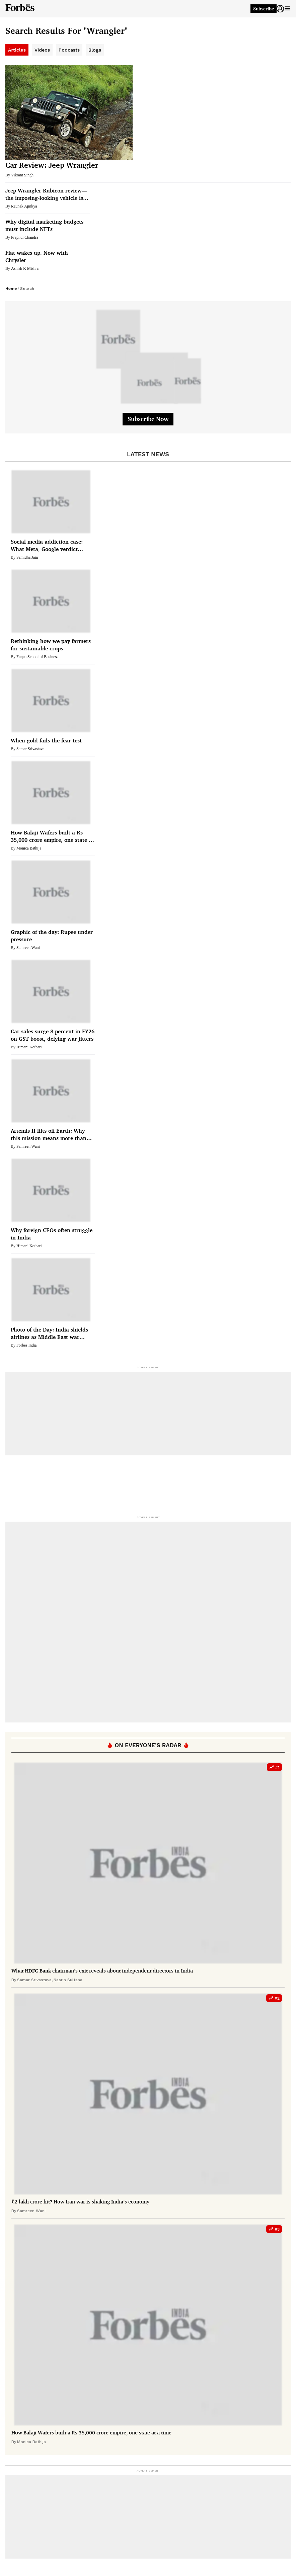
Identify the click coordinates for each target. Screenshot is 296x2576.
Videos (42, 50)
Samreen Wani (28, 947)
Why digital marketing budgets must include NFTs (44, 225)
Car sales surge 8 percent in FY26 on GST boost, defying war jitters (52, 1035)
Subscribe (263, 8)
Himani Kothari (29, 1047)
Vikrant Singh (22, 175)
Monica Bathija (28, 848)
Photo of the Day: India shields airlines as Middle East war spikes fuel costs (49, 1333)
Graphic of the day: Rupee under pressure (52, 936)
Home (11, 288)
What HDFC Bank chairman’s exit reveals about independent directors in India (102, 1970)
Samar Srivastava (30, 748)
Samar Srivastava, (35, 1980)
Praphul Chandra (24, 237)
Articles (17, 50)
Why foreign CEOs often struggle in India (51, 1234)
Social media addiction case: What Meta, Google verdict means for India (47, 545)
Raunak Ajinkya (24, 206)
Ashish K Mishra (25, 268)
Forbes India (26, 1345)
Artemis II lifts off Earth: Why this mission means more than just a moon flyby (48, 1134)
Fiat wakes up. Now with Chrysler (36, 256)
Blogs (94, 50)
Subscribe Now (148, 418)
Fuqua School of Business (37, 656)
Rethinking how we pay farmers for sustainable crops (51, 645)
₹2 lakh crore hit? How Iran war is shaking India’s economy (80, 2201)
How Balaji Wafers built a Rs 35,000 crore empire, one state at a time (52, 836)
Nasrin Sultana (68, 1980)
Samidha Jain (27, 557)
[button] (280, 8)
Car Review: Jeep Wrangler (51, 164)
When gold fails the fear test (46, 740)
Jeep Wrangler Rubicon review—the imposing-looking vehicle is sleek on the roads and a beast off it (46, 194)
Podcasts (69, 50)
